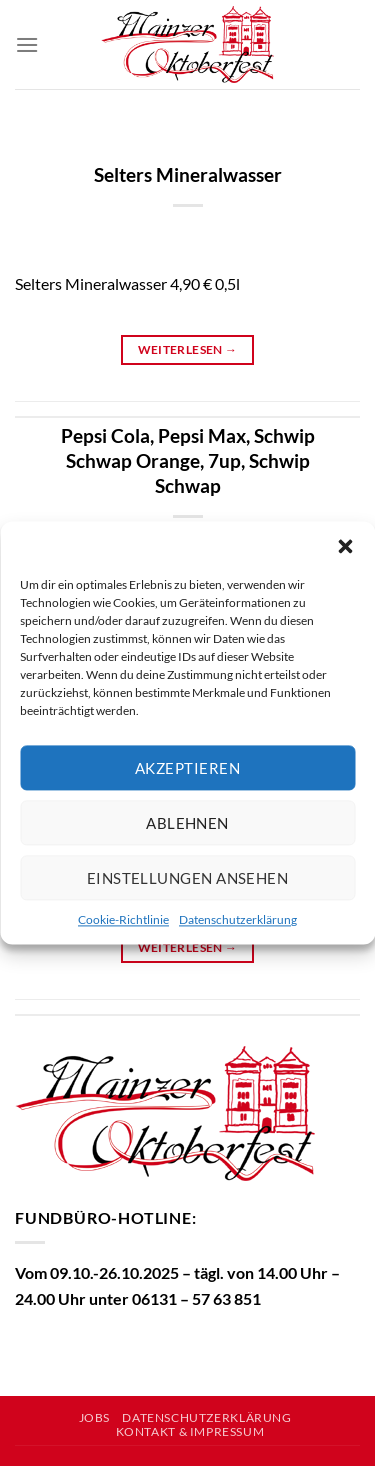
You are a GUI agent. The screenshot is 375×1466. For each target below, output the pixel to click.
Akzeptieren (187, 768)
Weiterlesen (188, 349)
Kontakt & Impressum (190, 1431)
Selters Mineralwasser (188, 174)
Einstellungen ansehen (187, 878)
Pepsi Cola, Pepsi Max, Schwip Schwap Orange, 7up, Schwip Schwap (188, 460)
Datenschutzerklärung (238, 919)
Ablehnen (187, 823)
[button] (345, 546)
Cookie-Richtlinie (123, 919)
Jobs (94, 1417)
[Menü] (27, 44)
